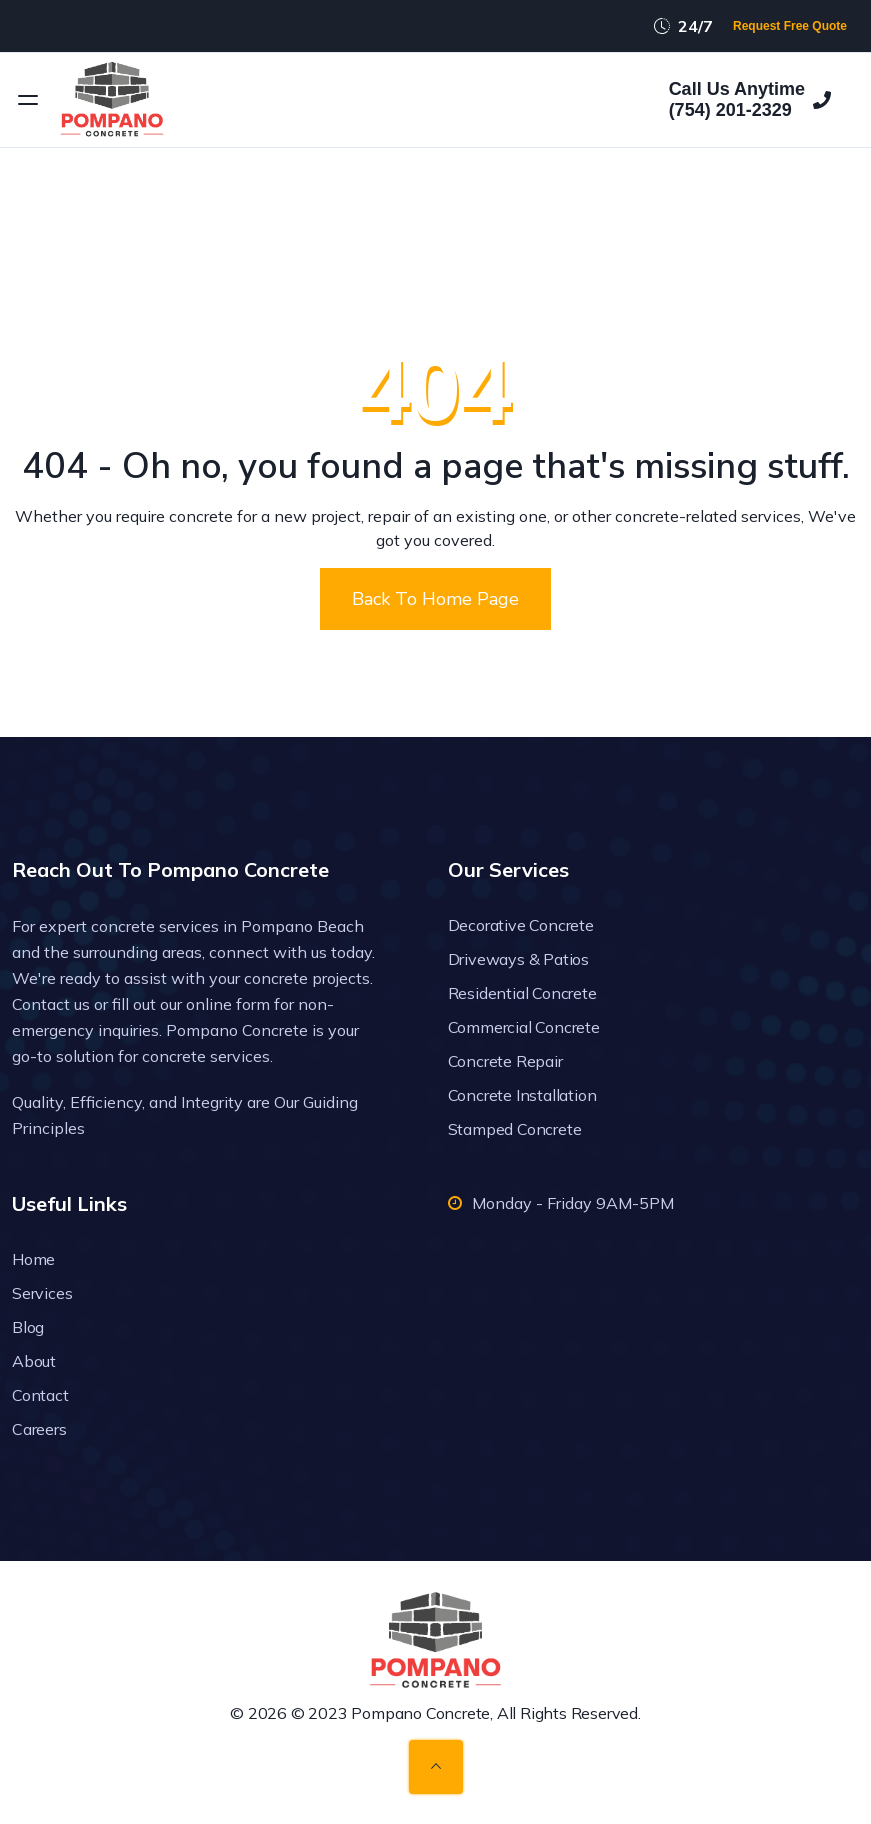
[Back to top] (436, 1767)
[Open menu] (28, 100)
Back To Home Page (435, 599)
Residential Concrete (522, 993)
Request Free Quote (790, 26)
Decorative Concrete (521, 925)
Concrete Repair (505, 1061)
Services (42, 1293)
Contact (40, 1395)
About (34, 1361)
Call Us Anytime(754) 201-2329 (750, 100)
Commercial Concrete (524, 1027)
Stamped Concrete (515, 1129)
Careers (39, 1429)
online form (228, 1004)
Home (33, 1259)
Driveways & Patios (518, 959)
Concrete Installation (522, 1095)
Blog (28, 1327)
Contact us (51, 1004)
